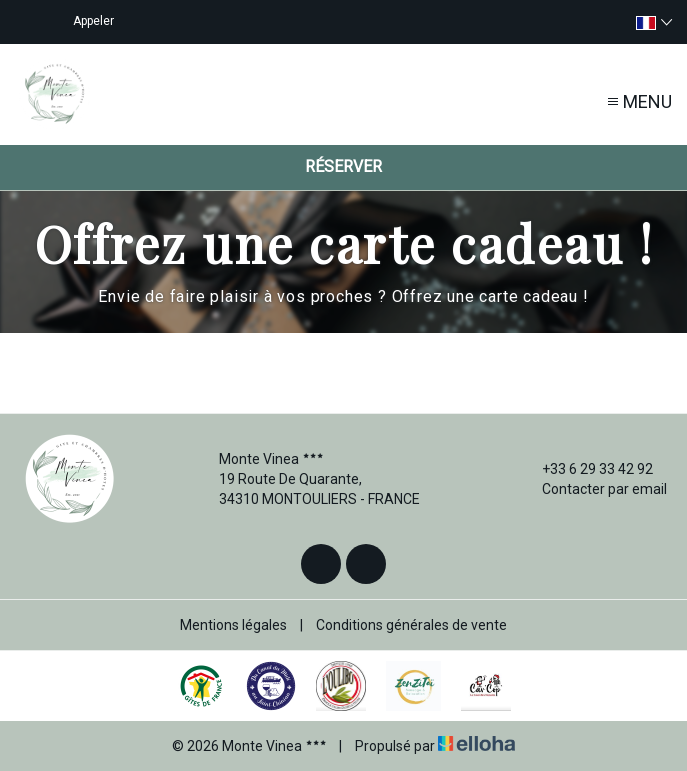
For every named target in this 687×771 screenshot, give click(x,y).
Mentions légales (233, 625)
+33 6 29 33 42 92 (586, 469)
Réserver (343, 166)
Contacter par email (593, 489)
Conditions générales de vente (411, 625)
